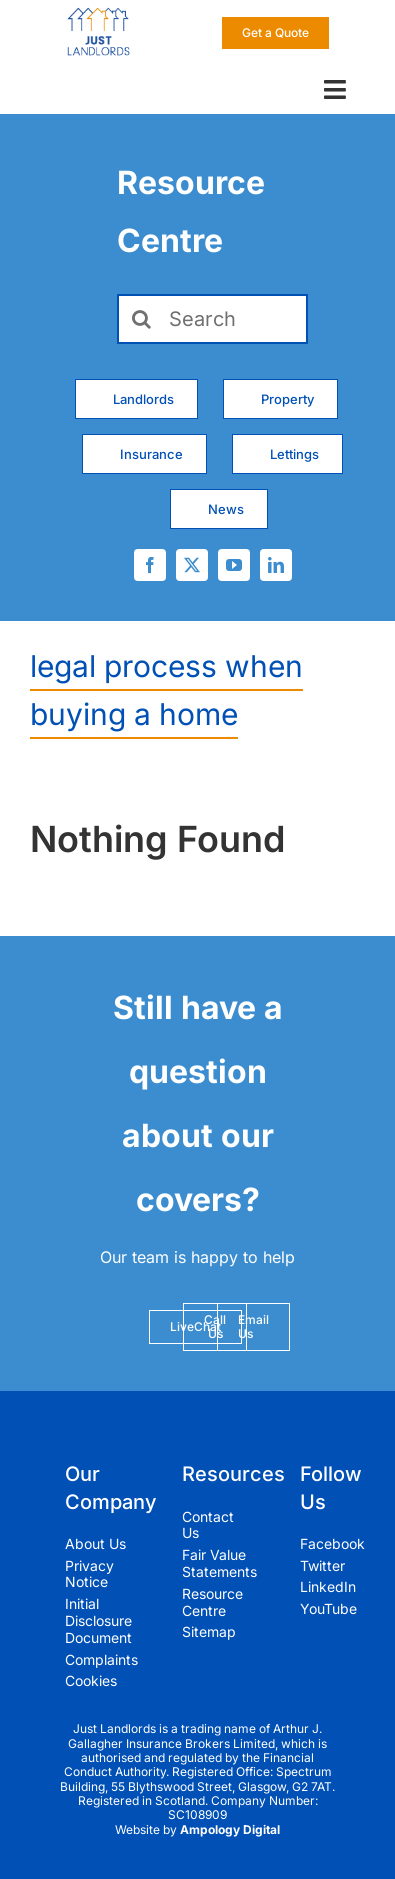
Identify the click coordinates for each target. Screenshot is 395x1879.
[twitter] (192, 565)
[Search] (213, 319)
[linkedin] (276, 565)
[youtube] (234, 565)
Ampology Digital (230, 1829)
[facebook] (150, 565)
